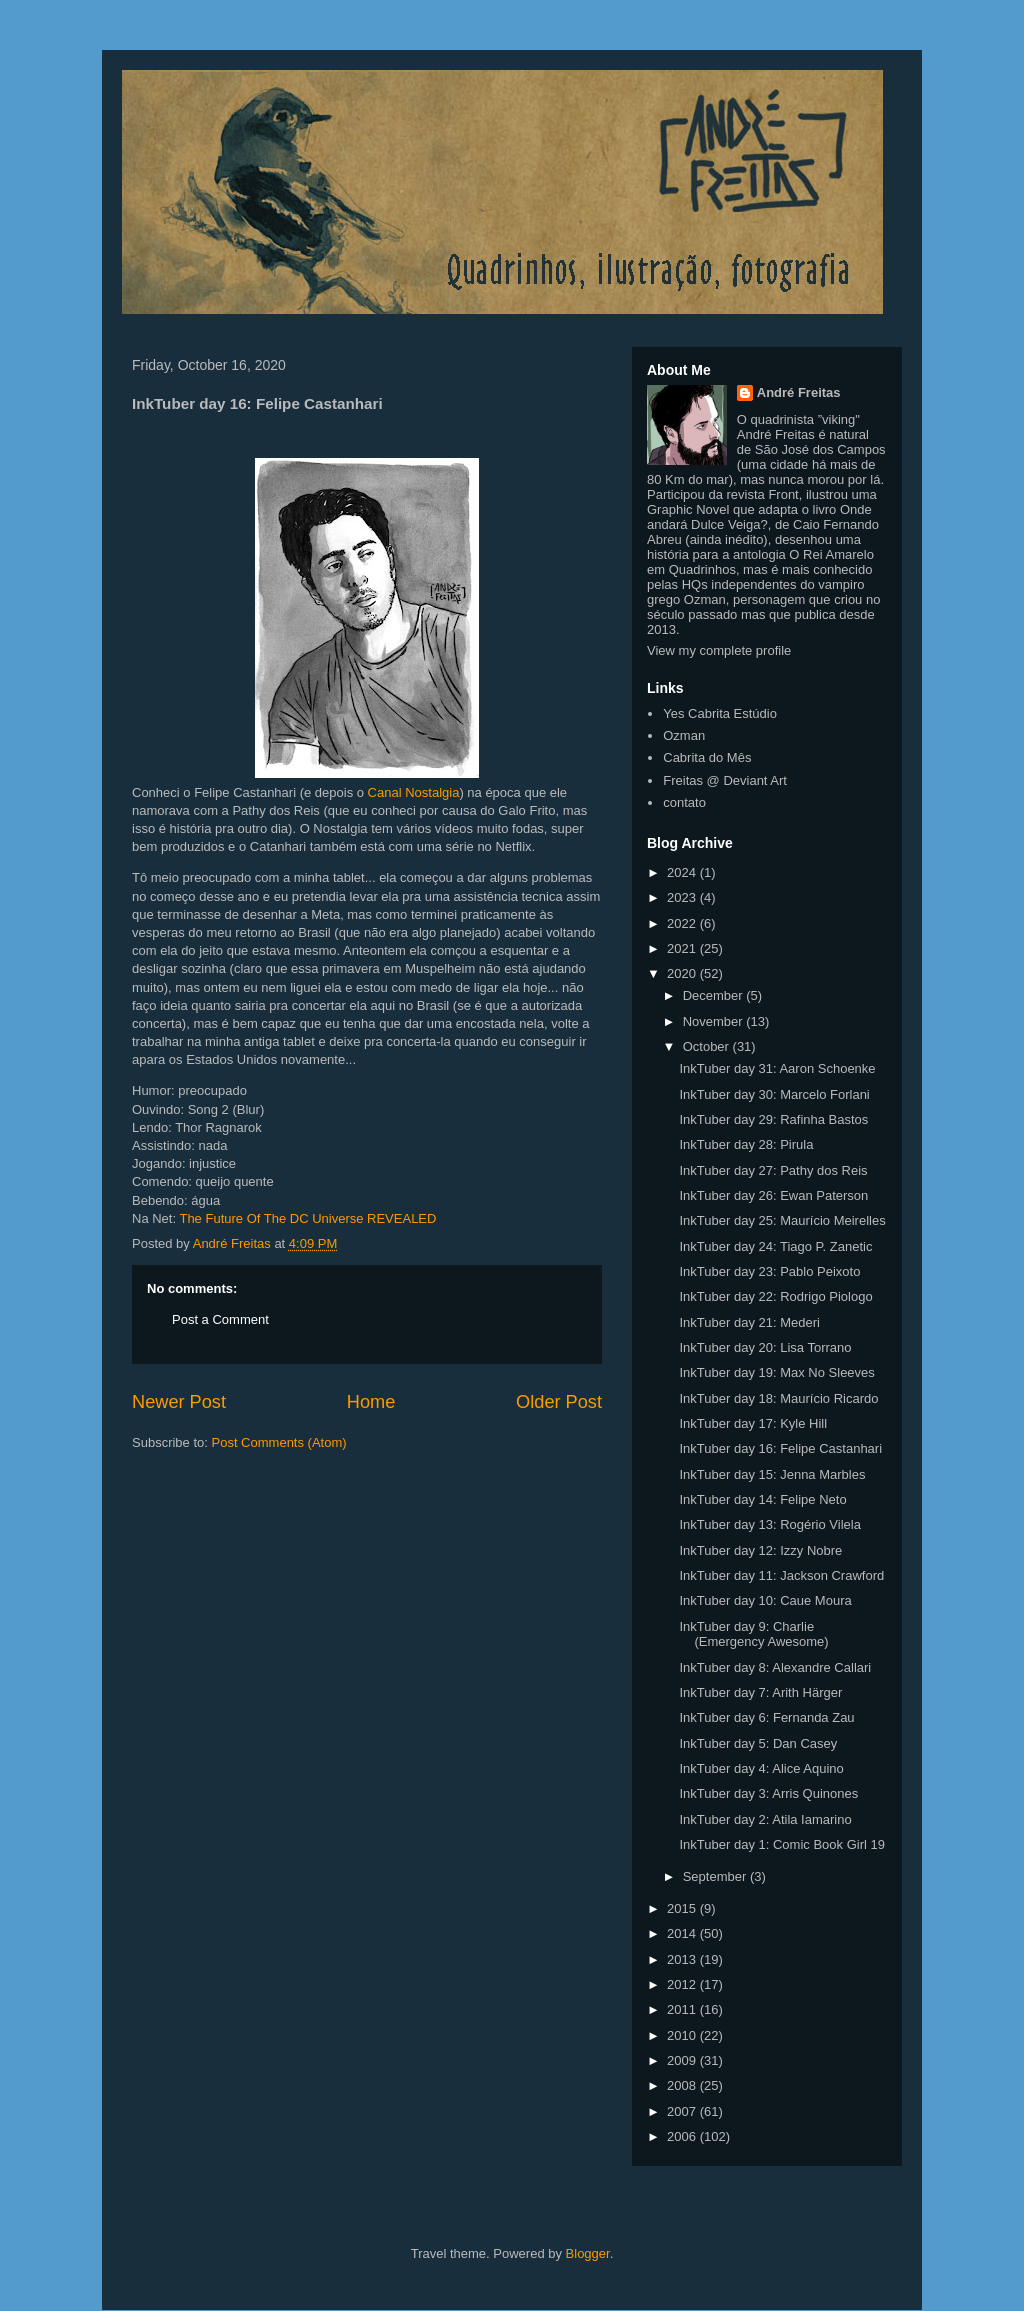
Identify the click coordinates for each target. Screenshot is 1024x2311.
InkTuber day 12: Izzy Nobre (760, 1550)
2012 (683, 1984)
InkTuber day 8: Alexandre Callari (775, 1667)
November (715, 1021)
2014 (683, 1933)
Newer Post (179, 1402)
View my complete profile (719, 650)
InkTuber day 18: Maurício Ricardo (778, 1398)
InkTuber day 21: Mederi (749, 1322)
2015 (683, 1908)
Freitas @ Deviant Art (725, 780)
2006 (683, 2136)
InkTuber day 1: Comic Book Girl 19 (781, 1844)
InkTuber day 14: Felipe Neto (762, 1499)
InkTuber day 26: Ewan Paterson (773, 1195)
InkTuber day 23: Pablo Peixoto (769, 1271)
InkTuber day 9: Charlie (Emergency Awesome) (753, 1634)
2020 (683, 973)
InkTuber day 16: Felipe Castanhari (780, 1448)
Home (371, 1402)
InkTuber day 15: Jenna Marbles (772, 1474)
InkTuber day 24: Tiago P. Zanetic (775, 1246)
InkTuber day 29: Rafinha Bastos (773, 1119)
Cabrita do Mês (707, 757)
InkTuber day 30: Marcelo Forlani (774, 1094)
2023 (683, 897)
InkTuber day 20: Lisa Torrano (765, 1347)
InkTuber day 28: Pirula (746, 1144)
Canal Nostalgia (414, 792)
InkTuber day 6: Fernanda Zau (766, 1717)
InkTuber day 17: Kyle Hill (753, 1423)
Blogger (588, 2253)
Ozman (684, 735)
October (708, 1046)
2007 (683, 2111)
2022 (683, 923)
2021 (683, 948)
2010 (683, 2035)
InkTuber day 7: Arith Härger (760, 1692)
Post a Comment (220, 1319)
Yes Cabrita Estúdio (720, 713)
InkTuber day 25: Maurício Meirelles (782, 1220)
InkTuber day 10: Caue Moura (765, 1600)
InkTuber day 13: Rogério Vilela (769, 1524)
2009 (683, 2060)
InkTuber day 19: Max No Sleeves (776, 1372)
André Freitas (799, 392)
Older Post (559, 1402)
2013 (683, 1959)
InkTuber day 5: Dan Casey (758, 1743)
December (715, 995)
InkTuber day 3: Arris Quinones (768, 1793)
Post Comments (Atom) (279, 1442)
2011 (683, 2009)
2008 (683, 2085)
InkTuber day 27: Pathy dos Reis (773, 1170)
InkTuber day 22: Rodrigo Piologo (775, 1296)
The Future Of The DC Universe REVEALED (307, 1218)
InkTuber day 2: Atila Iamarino (765, 1819)
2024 (683, 872)
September (716, 1876)
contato (684, 802)
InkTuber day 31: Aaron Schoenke (777, 1068)
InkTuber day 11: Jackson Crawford (781, 1575)
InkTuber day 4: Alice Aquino (761, 1768)
